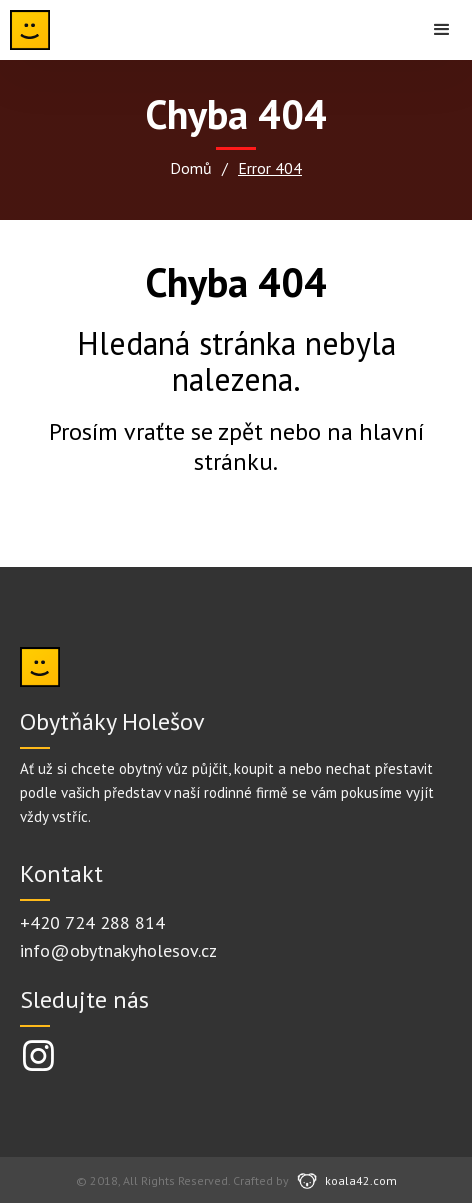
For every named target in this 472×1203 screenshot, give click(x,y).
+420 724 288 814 (92, 922)
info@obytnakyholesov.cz (118, 950)
